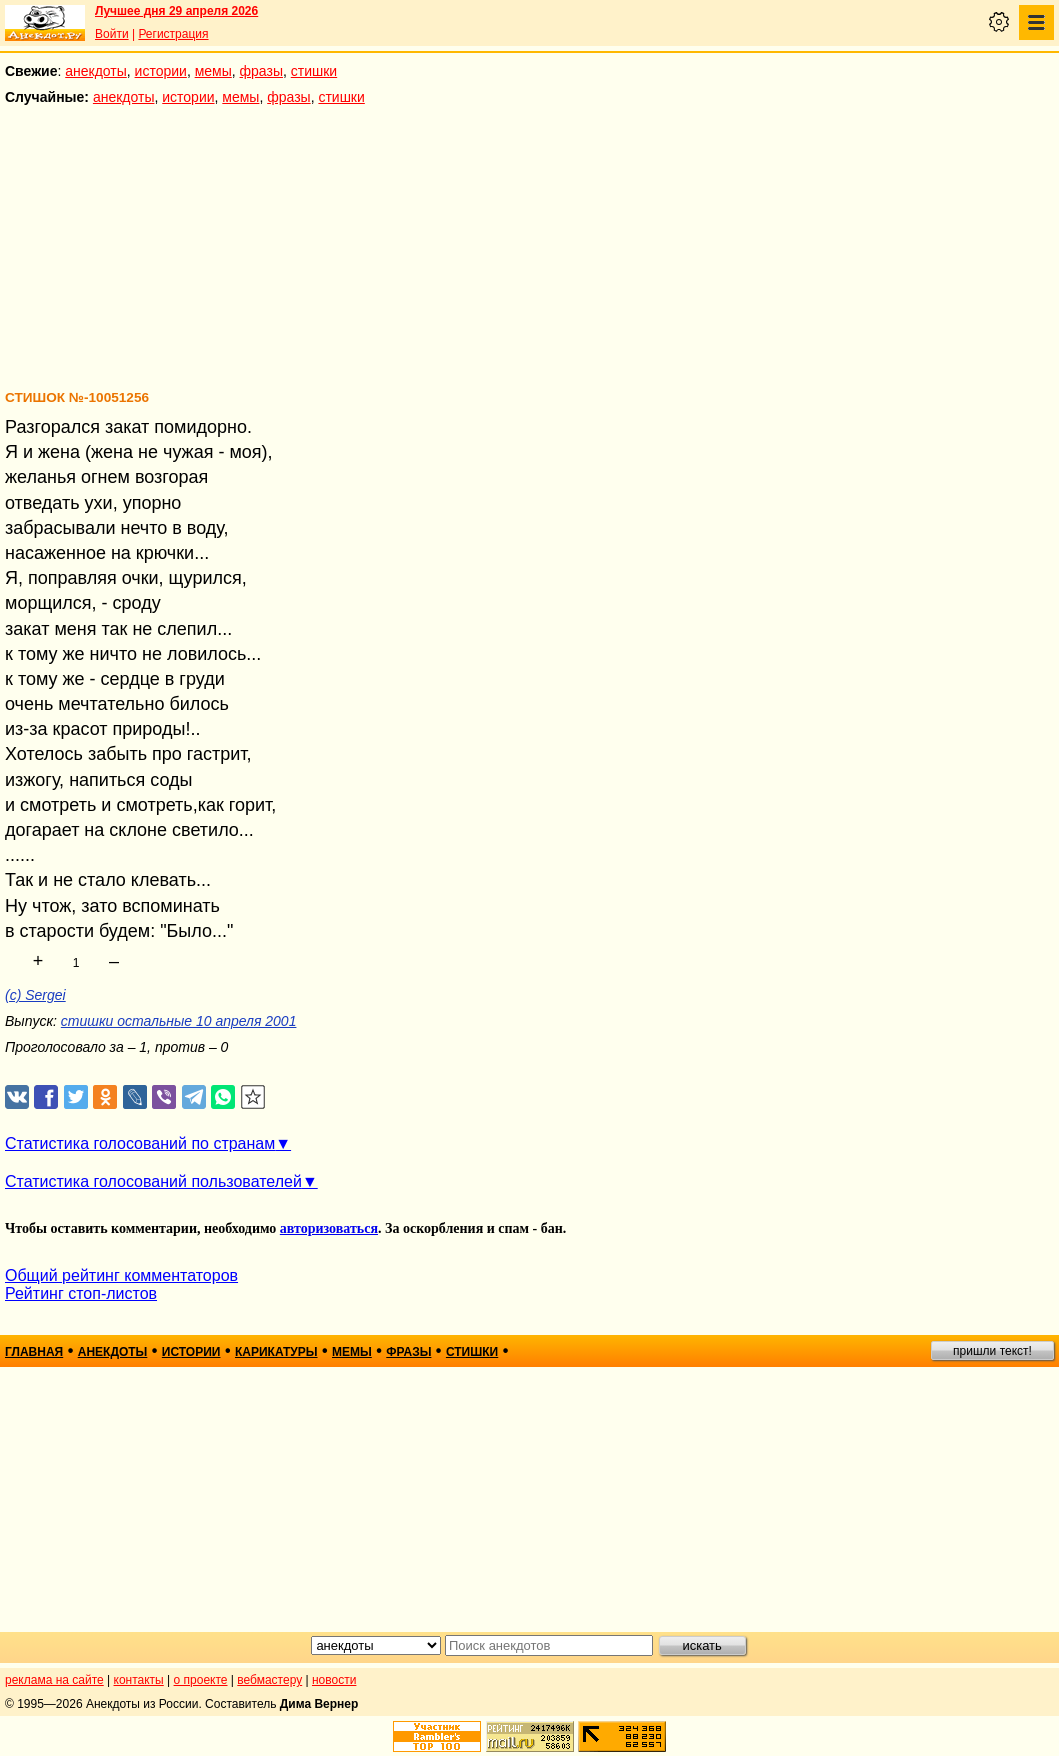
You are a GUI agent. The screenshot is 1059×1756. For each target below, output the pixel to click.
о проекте (201, 1680)
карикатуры (276, 1352)
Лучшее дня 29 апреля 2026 (176, 11)
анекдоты (96, 71)
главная (34, 1352)
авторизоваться (329, 1228)
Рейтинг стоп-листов (81, 1293)
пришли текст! (992, 1351)
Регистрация (173, 34)
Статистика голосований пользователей (153, 1181)
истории (161, 71)
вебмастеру (269, 1680)
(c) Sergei (35, 995)
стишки (314, 71)
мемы (213, 71)
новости (334, 1680)
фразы (261, 71)
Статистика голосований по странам (140, 1143)
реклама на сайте (54, 1680)
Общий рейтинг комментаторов (121, 1275)
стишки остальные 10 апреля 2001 (179, 1021)
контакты (139, 1680)
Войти (112, 34)
